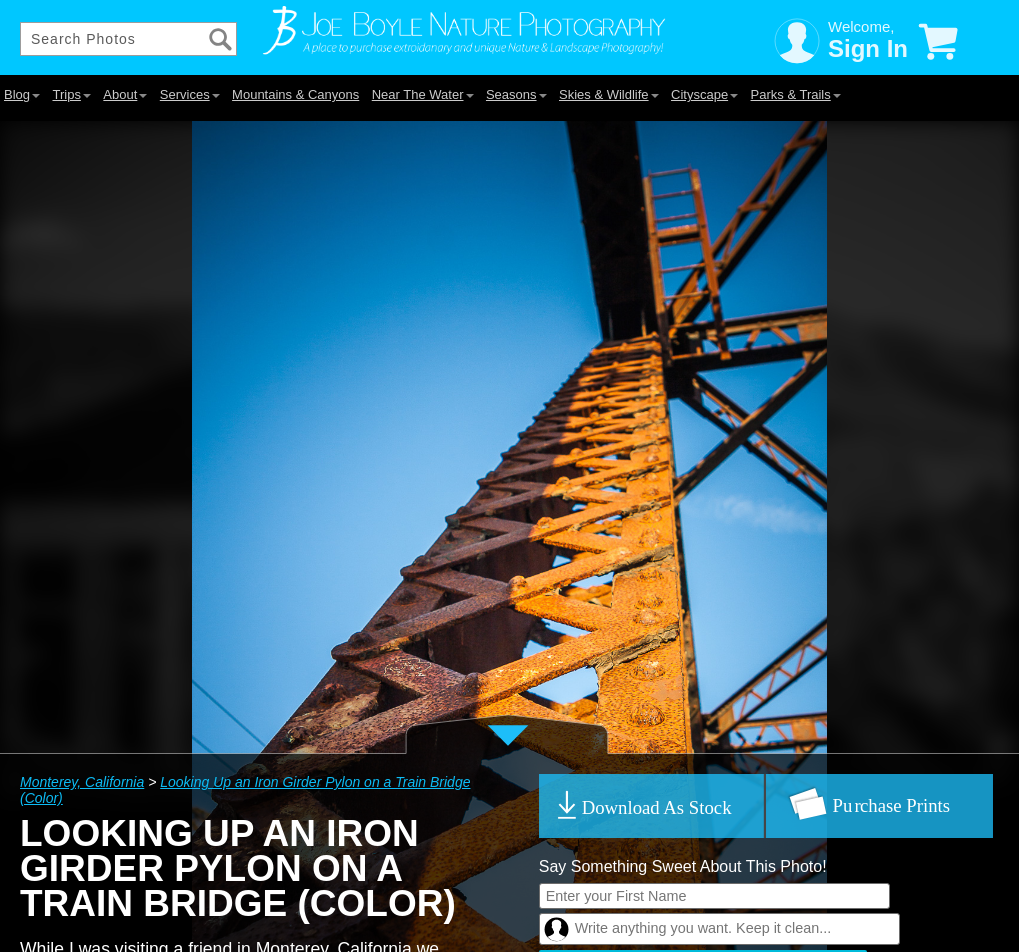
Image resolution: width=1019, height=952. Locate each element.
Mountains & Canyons (295, 94)
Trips (71, 94)
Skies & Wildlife (609, 94)
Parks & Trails (796, 94)
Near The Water (423, 94)
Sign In (868, 48)
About (125, 94)
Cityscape (704, 94)
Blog (22, 94)
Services (190, 94)
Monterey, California (82, 782)
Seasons (516, 94)
